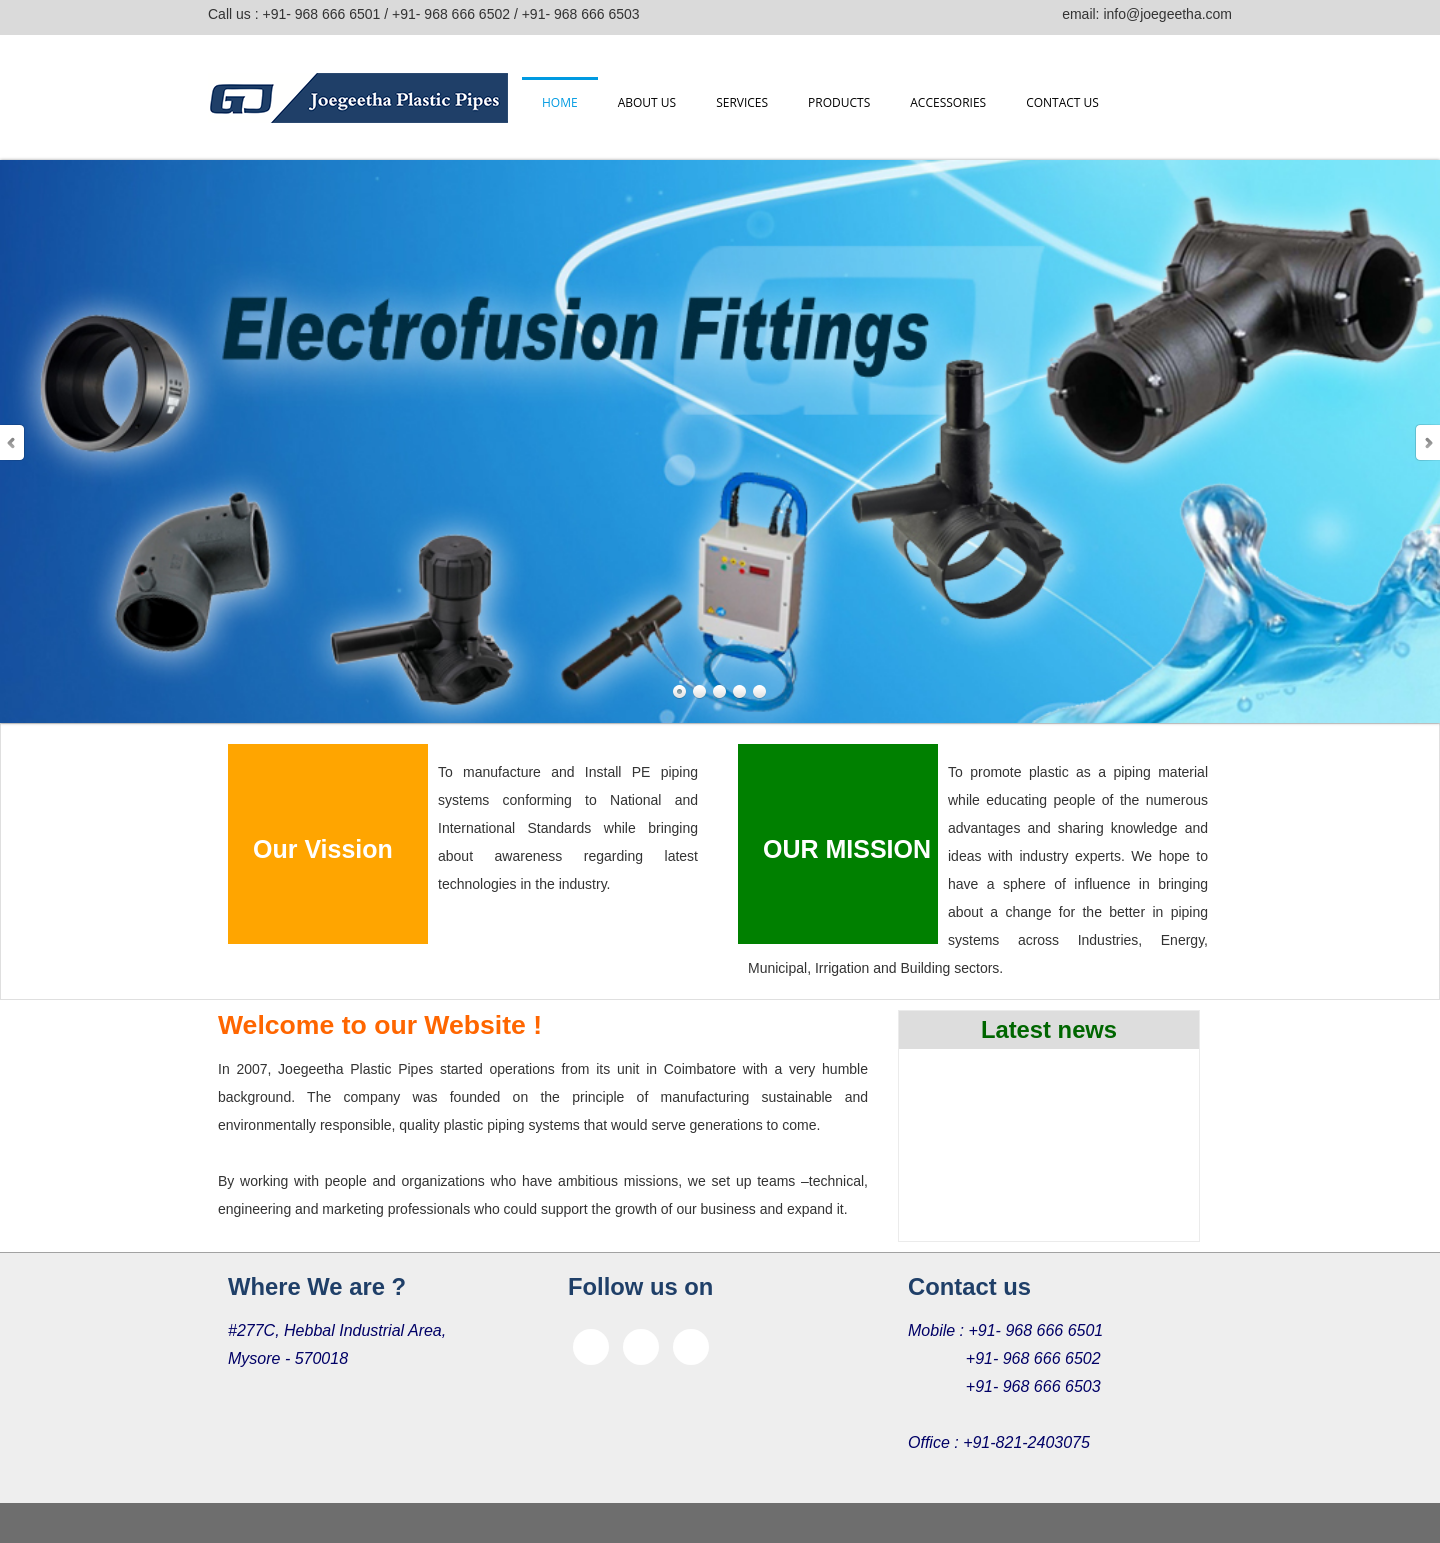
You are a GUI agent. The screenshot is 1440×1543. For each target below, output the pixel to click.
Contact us (1062, 102)
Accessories (948, 102)
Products (839, 102)
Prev (13, 442)
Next (1427, 442)
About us (647, 102)
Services (742, 102)
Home (560, 102)
